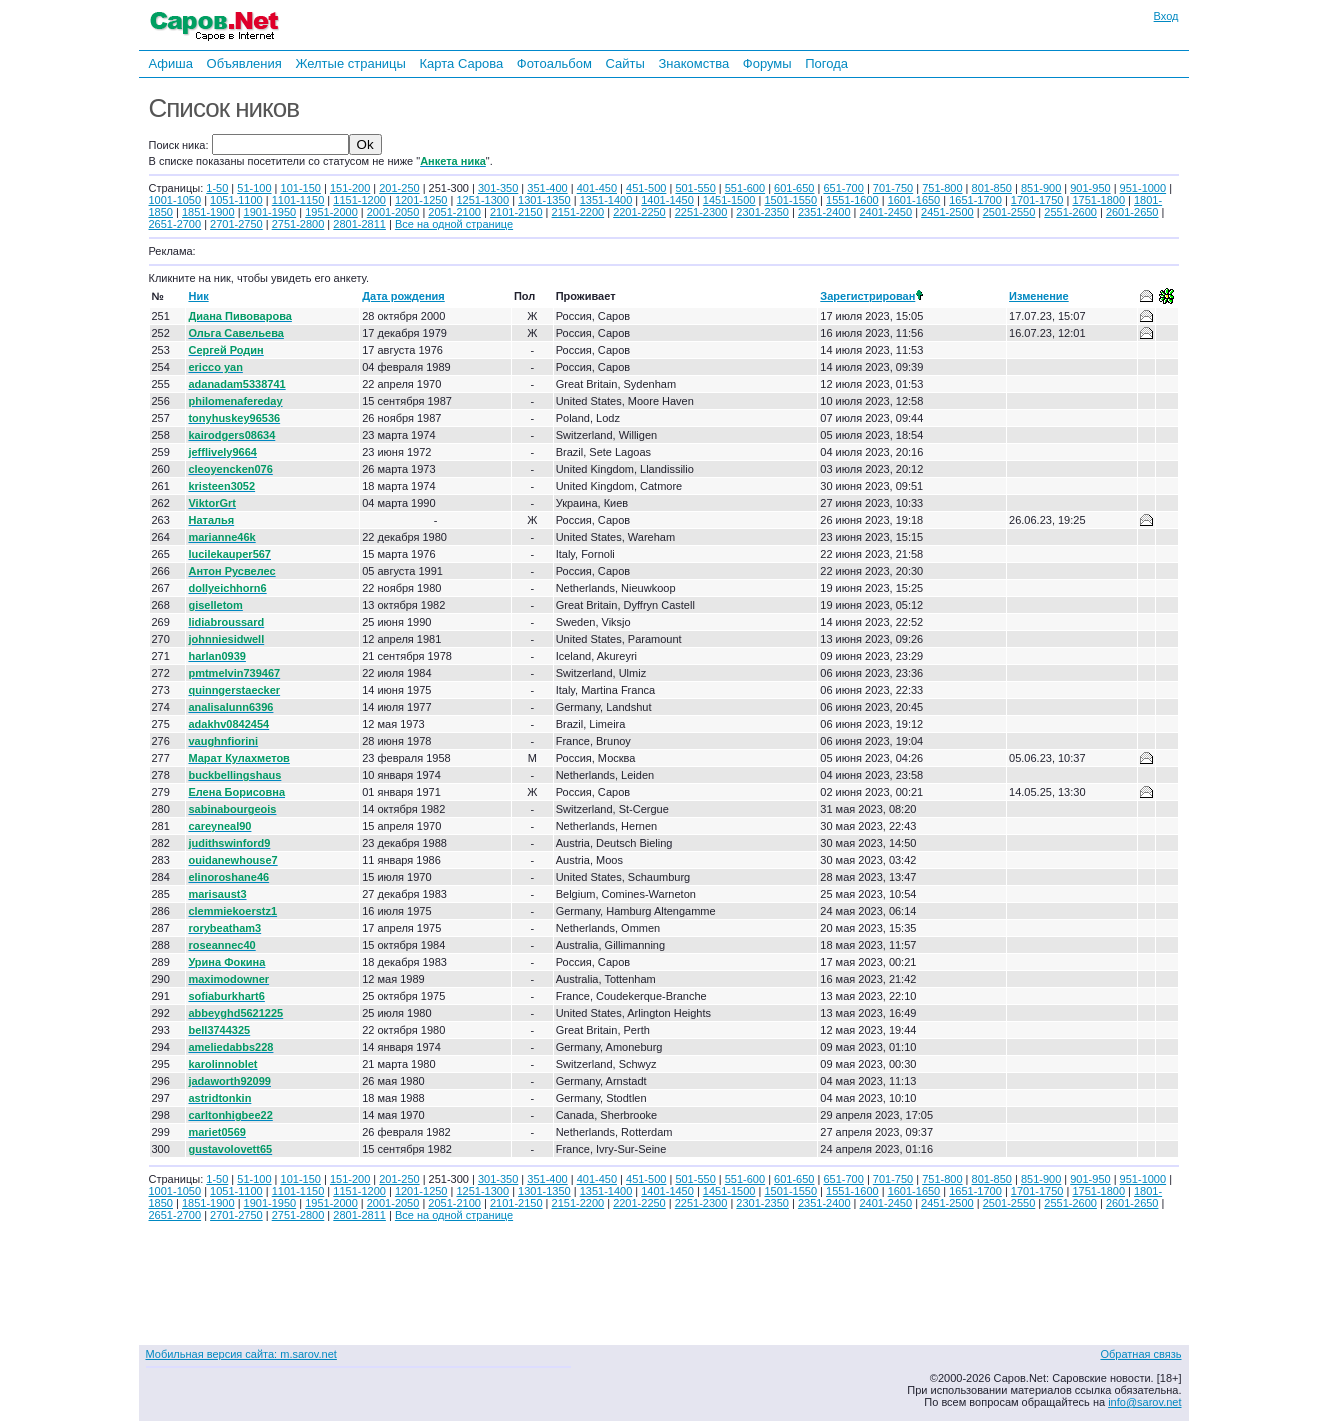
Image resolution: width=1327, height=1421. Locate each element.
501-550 (695, 188)
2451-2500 (947, 212)
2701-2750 (236, 224)
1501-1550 (790, 200)
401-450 (597, 188)
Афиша (171, 63)
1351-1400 (606, 200)
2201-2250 (639, 212)
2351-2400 (824, 212)
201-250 (399, 188)
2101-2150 (516, 212)
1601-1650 (914, 200)
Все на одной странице (454, 224)
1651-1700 (975, 200)
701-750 (893, 188)
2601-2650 (1132, 212)
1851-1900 (208, 212)
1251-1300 (482, 200)
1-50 (217, 188)
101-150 (301, 188)
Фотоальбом (554, 63)
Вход (1166, 16)
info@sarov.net (1144, 1402)
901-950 (1090, 188)
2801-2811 (359, 224)
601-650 (794, 188)
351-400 (547, 188)
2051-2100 (454, 212)
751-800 (942, 188)
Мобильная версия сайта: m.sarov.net (241, 1354)
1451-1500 (729, 200)
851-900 (1041, 188)
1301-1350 (544, 200)
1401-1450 (667, 200)
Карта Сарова (462, 63)
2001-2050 (393, 212)
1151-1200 (359, 200)
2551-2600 (1070, 212)
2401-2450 (886, 212)
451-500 (646, 188)
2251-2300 (701, 212)
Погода (826, 63)
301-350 (498, 188)
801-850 (992, 188)
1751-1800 (1098, 200)
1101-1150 (298, 200)
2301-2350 (762, 212)
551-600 (745, 188)
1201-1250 (421, 200)
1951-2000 (331, 212)
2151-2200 (578, 212)
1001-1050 (175, 200)
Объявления (244, 63)
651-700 (843, 188)
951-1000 (1143, 188)
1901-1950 (270, 212)
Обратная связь (1140, 1354)
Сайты (624, 63)
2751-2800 (298, 224)
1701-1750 (1037, 200)
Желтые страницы (350, 63)
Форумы (767, 63)
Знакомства (693, 63)
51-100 (254, 188)
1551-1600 (852, 200)
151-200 (350, 188)
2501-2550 (1009, 212)
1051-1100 (236, 200)
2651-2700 (175, 224)
